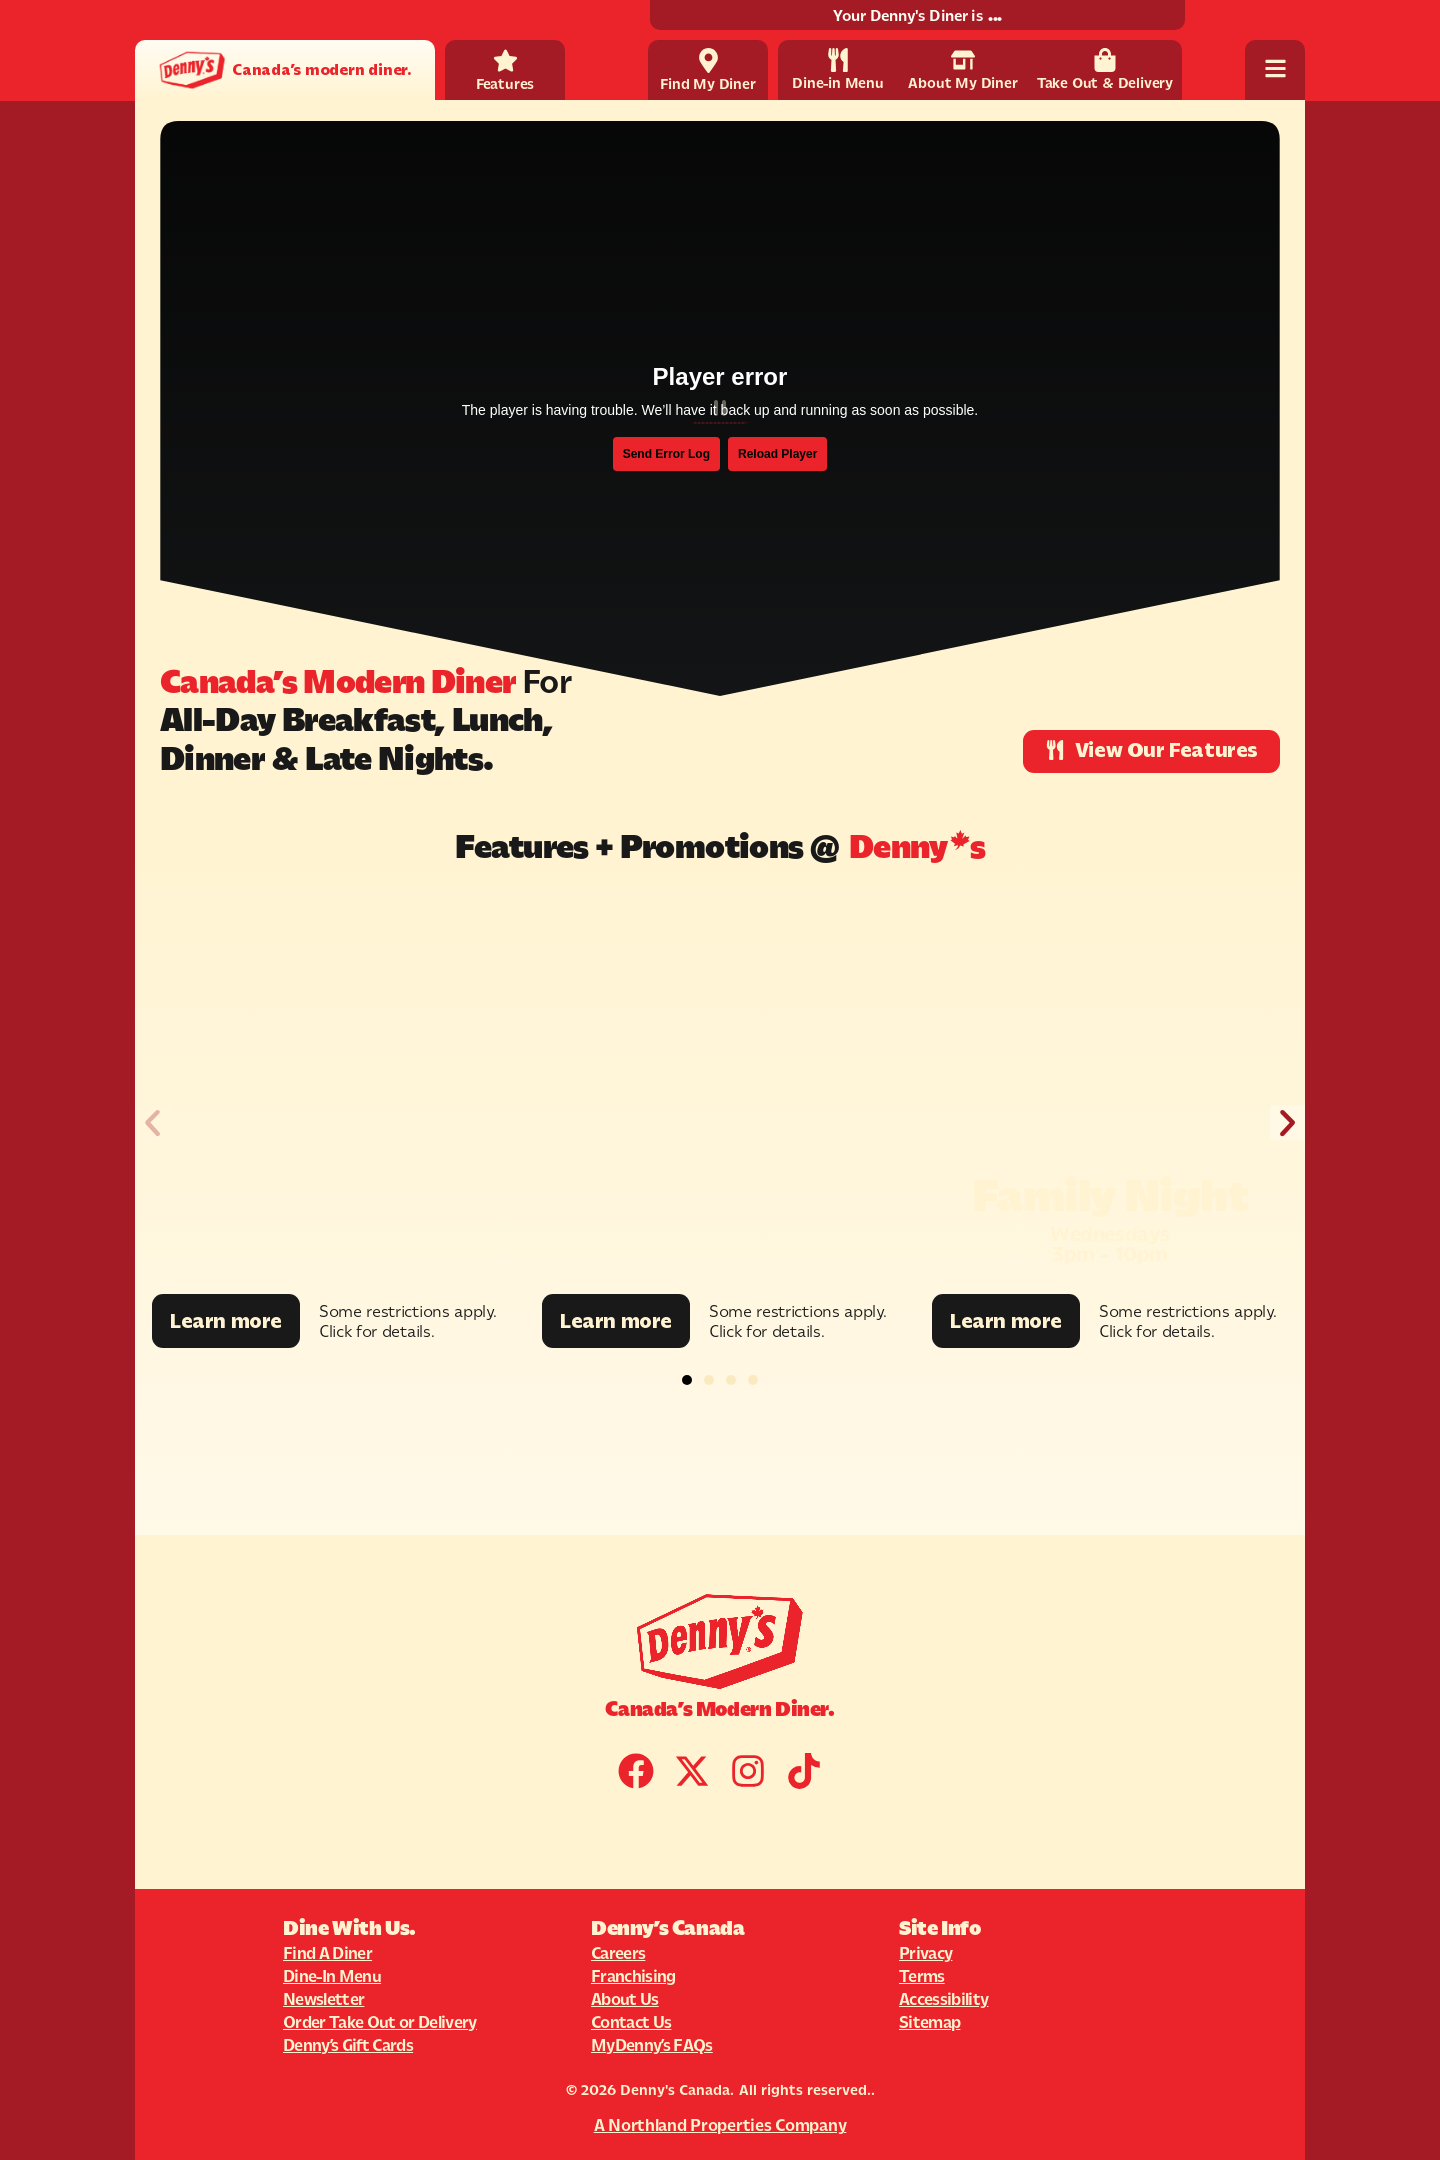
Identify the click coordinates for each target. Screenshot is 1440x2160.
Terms (922, 1976)
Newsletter (323, 1999)
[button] (152, 1123)
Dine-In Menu (332, 1976)
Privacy (925, 1953)
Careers (618, 1953)
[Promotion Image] (330, 1092)
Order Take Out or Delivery (380, 2022)
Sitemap (929, 2022)
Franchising (633, 1976)
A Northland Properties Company (720, 2125)
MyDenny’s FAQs (652, 2045)
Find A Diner (327, 1953)
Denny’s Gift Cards (348, 2045)
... (995, 15)
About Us (625, 1999)
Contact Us (631, 2022)
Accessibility (943, 1999)
